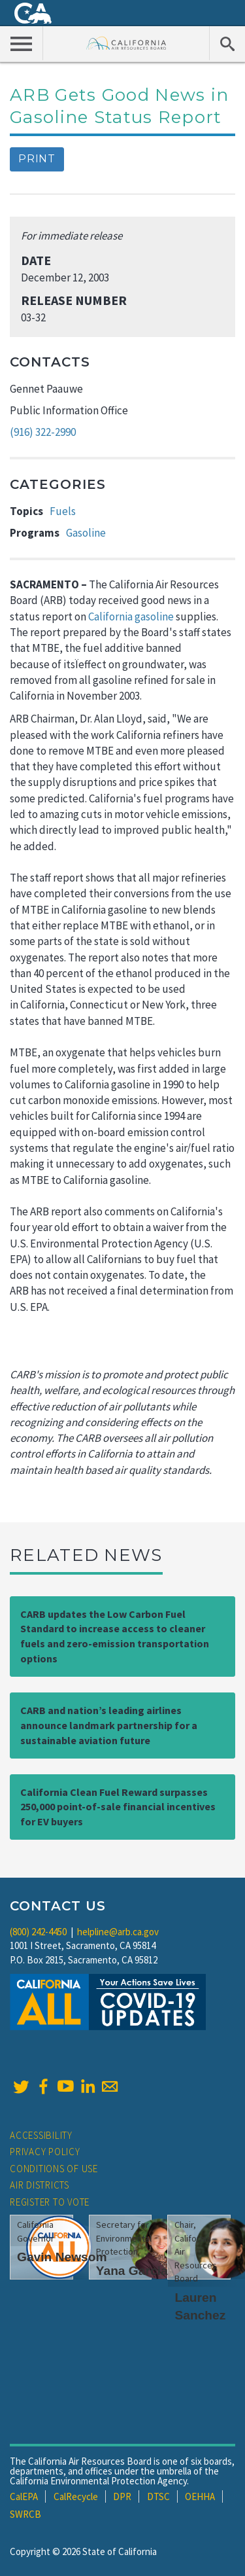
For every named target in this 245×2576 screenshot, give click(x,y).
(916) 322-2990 (43, 432)
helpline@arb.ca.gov (118, 1931)
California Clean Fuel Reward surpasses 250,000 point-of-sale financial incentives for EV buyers (118, 1807)
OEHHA (200, 2496)
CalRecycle (76, 2496)
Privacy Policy (45, 2151)
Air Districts (39, 2185)
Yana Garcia (132, 2271)
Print (37, 158)
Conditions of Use (54, 2168)
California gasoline (131, 616)
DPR (122, 2496)
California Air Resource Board (126, 43)
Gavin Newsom (62, 2257)
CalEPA (24, 2496)
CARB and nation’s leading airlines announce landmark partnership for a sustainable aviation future (108, 1725)
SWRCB (25, 2514)
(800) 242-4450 (38, 1931)
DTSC (158, 2496)
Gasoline (86, 533)
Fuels (63, 511)
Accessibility (41, 2135)
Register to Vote (50, 2202)
